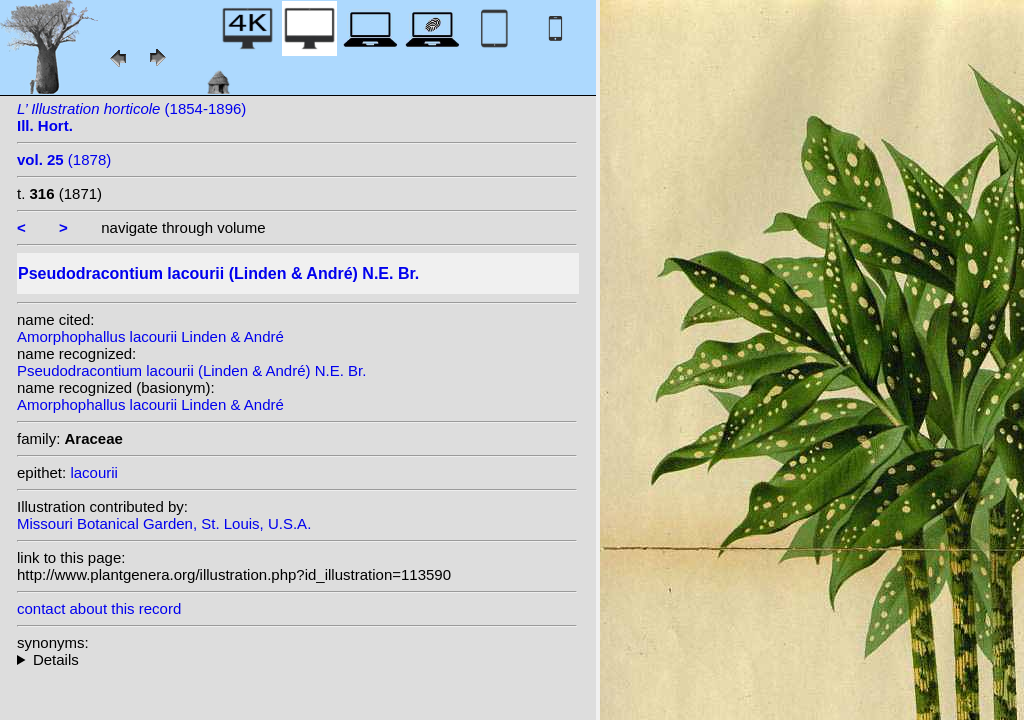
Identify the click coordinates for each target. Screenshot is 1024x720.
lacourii (94, 472)
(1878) (64, 159)
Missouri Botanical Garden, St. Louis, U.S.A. (164, 523)
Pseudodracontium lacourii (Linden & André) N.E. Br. (191, 370)
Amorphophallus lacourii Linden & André (150, 336)
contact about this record (99, 608)
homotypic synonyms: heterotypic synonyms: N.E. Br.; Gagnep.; (297, 659)
